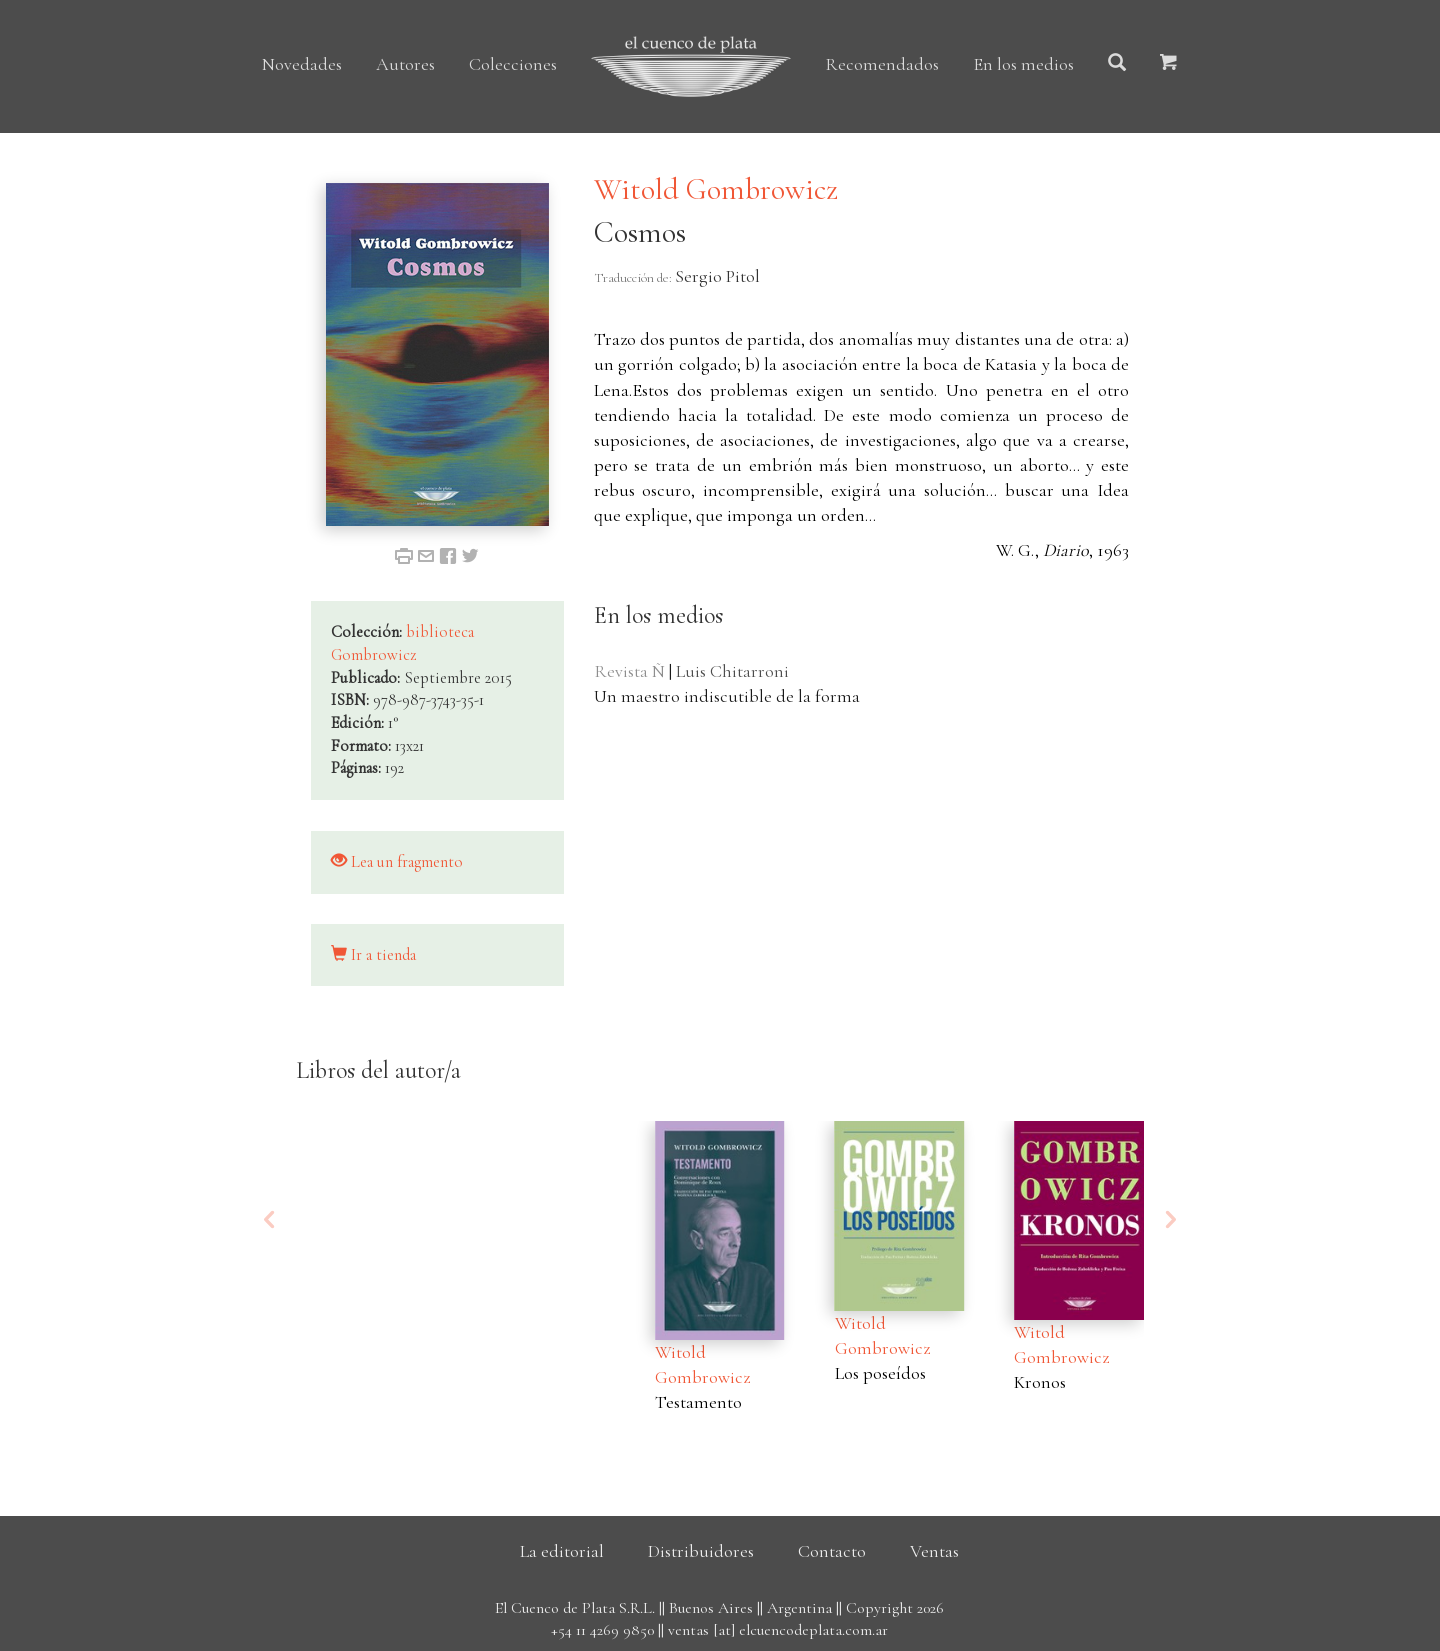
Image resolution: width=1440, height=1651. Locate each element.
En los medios (1023, 64)
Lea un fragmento (397, 862)
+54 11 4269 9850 (602, 1630)
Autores (405, 64)
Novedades (302, 64)
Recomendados (882, 64)
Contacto (832, 1551)
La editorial (562, 1551)
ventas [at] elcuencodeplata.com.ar (778, 1630)
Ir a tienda (373, 955)
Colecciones (513, 64)
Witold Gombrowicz (716, 189)
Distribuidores (701, 1551)
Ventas (934, 1551)
